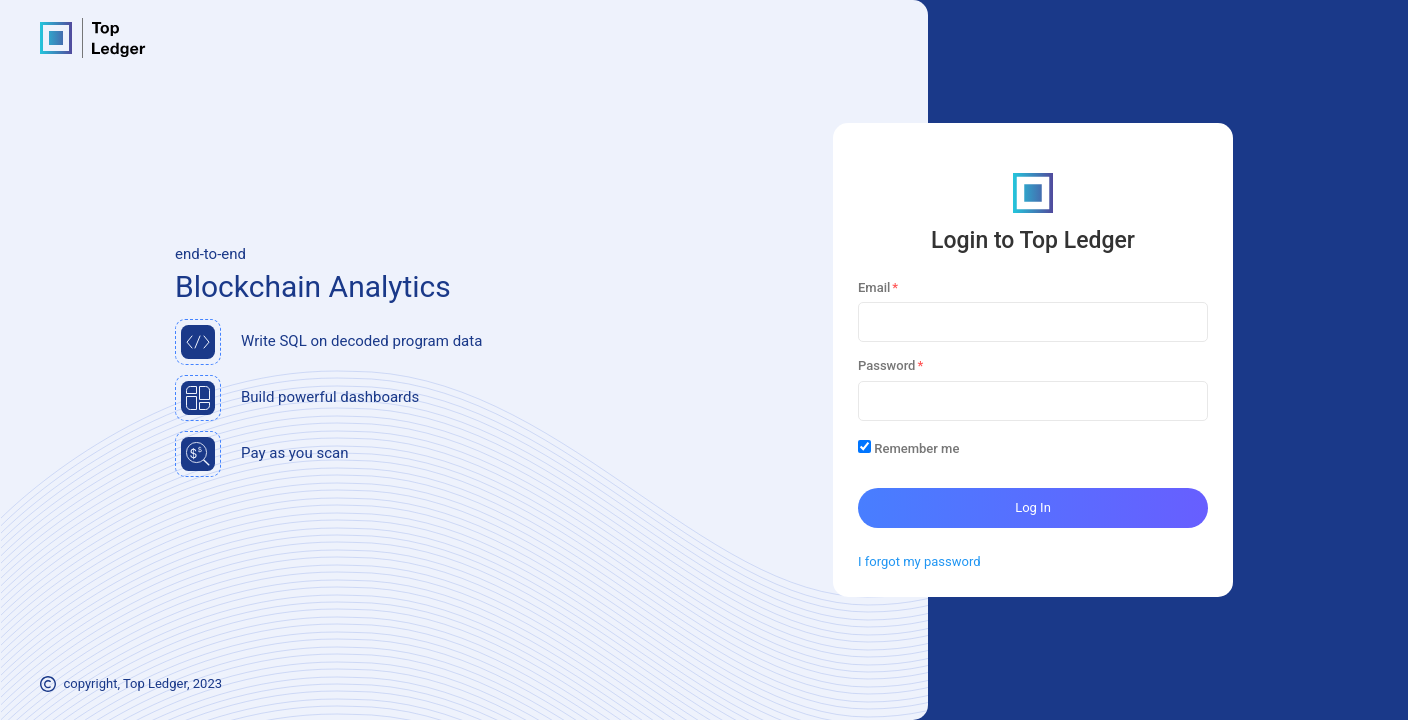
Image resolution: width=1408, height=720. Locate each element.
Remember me (916, 448)
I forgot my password (919, 561)
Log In (1033, 507)
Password (886, 365)
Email (874, 287)
